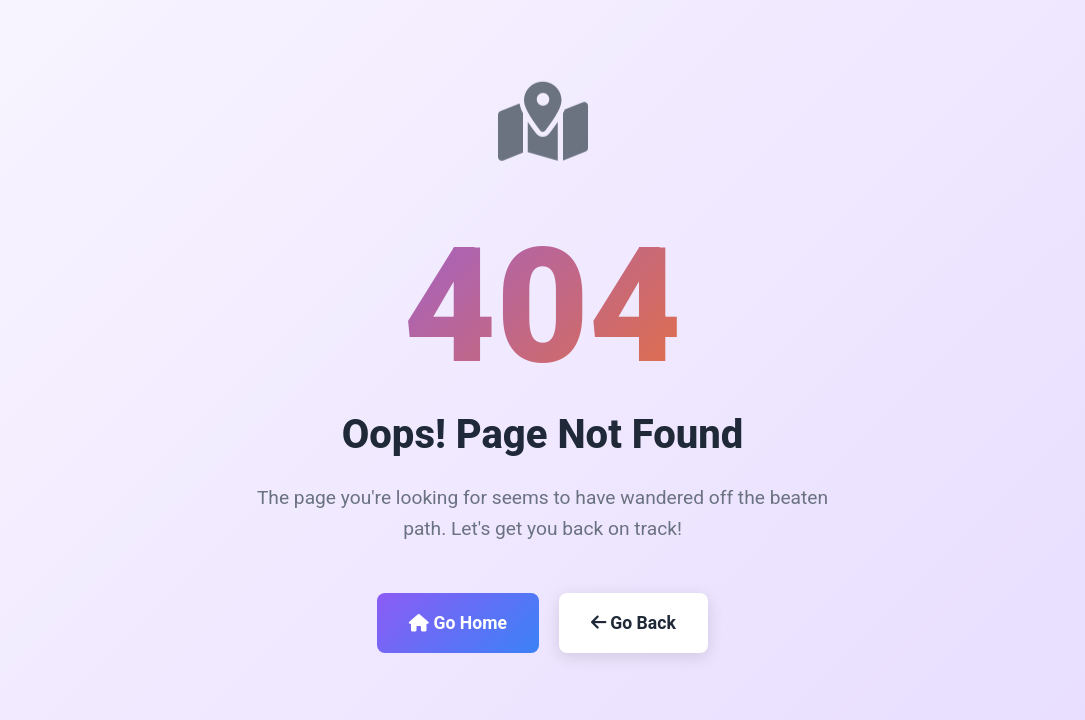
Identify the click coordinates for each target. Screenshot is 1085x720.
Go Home (458, 623)
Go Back (633, 623)
